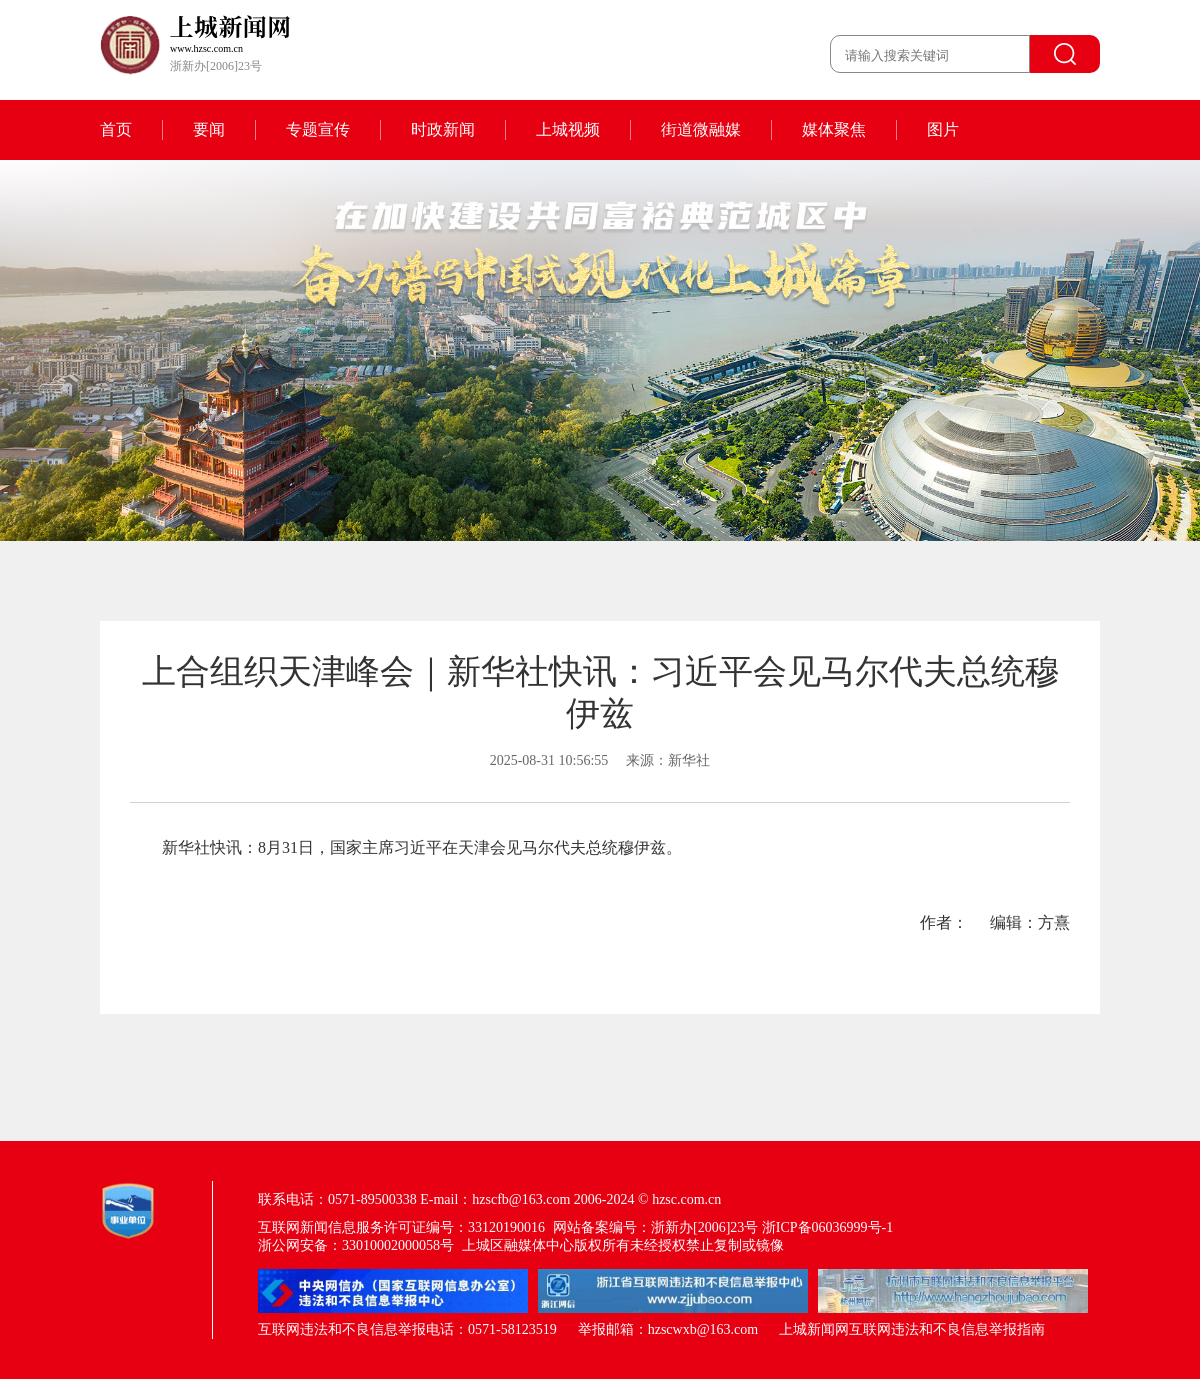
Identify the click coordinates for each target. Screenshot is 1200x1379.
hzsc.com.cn (686, 1199)
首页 (116, 129)
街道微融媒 (701, 129)
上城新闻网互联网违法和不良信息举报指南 (912, 1329)
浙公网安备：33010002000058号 (356, 1245)
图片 (943, 129)
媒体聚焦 (834, 129)
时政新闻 (443, 129)
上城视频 (568, 129)
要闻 (209, 129)
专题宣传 (318, 129)
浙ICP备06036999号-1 (827, 1227)
